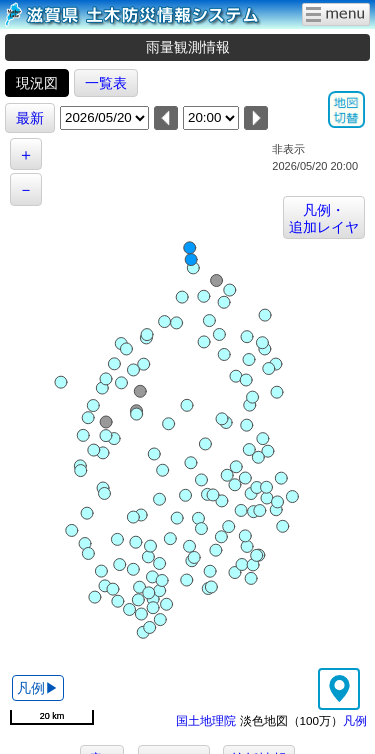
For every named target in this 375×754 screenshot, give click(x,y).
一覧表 (106, 83)
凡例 (355, 720)
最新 (30, 118)
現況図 (37, 83)
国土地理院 (206, 720)
